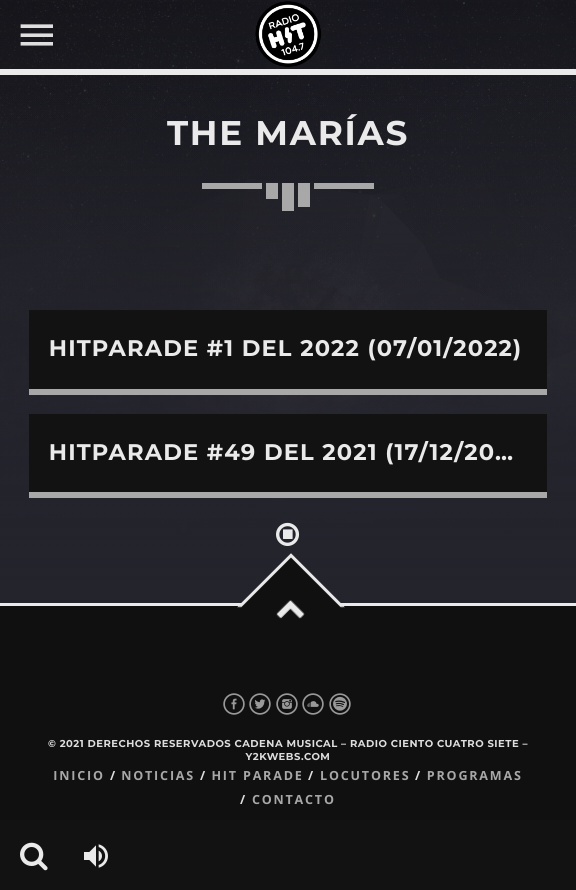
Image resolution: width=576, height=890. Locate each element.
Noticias (158, 775)
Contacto (294, 799)
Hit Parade (257, 775)
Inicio (79, 775)
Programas (475, 775)
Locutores (365, 775)
